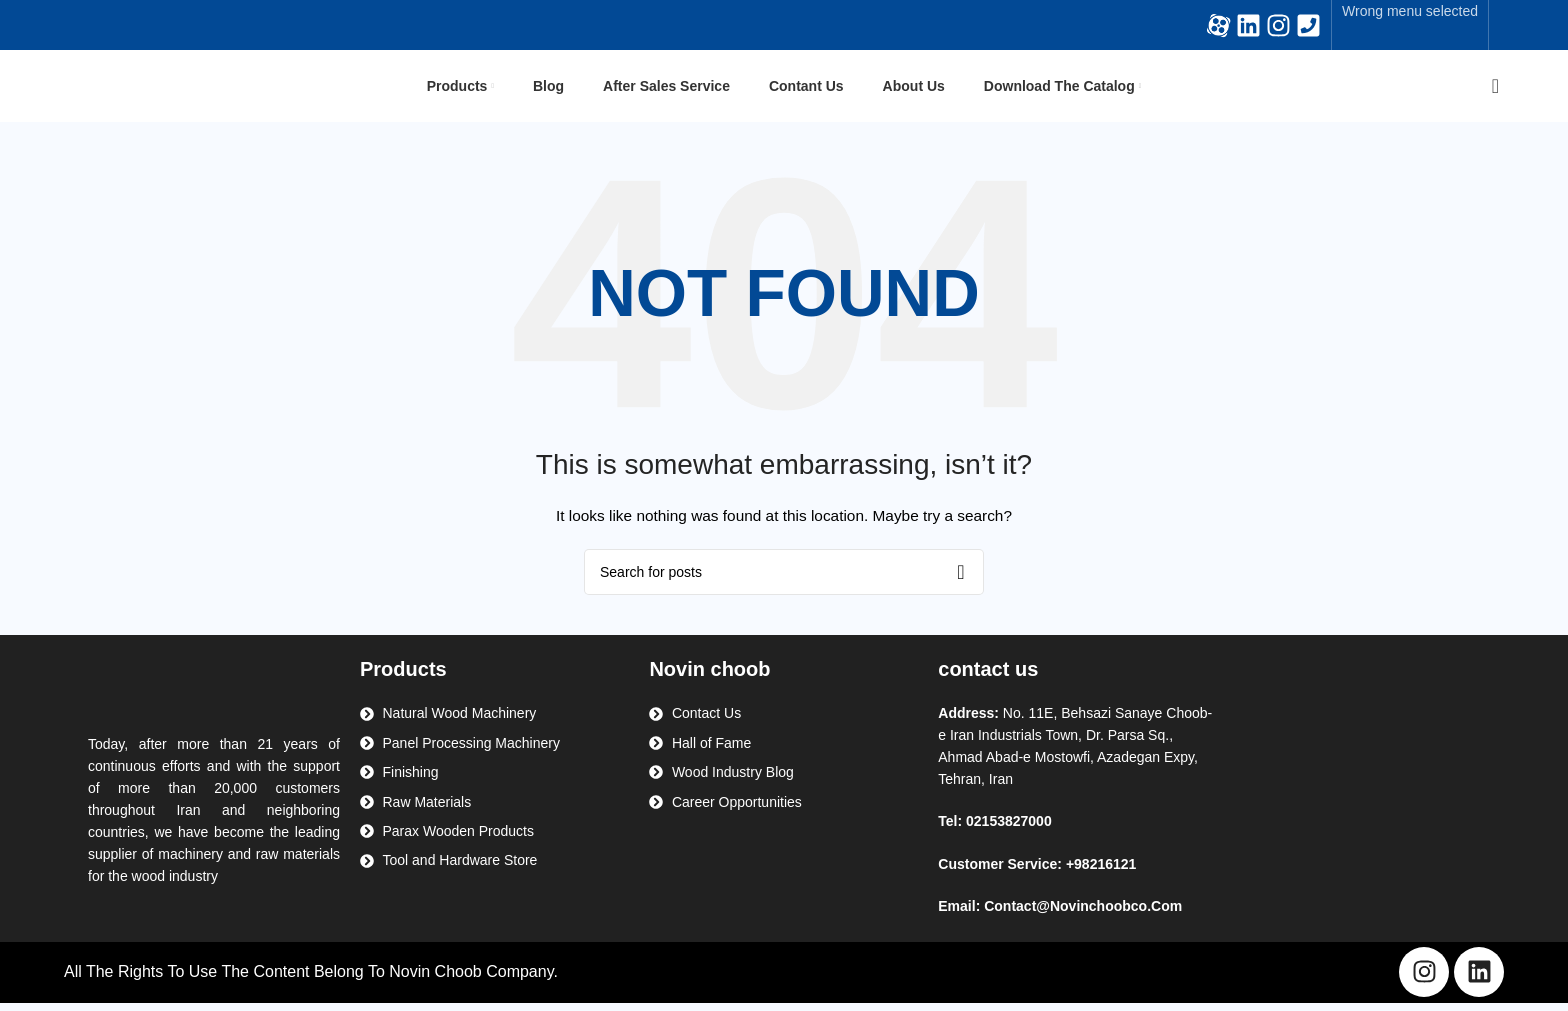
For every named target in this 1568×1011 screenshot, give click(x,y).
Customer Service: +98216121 (1037, 872)
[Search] (1489, 90)
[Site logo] (149, 89)
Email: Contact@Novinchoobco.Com (1060, 914)
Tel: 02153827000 (994, 830)
